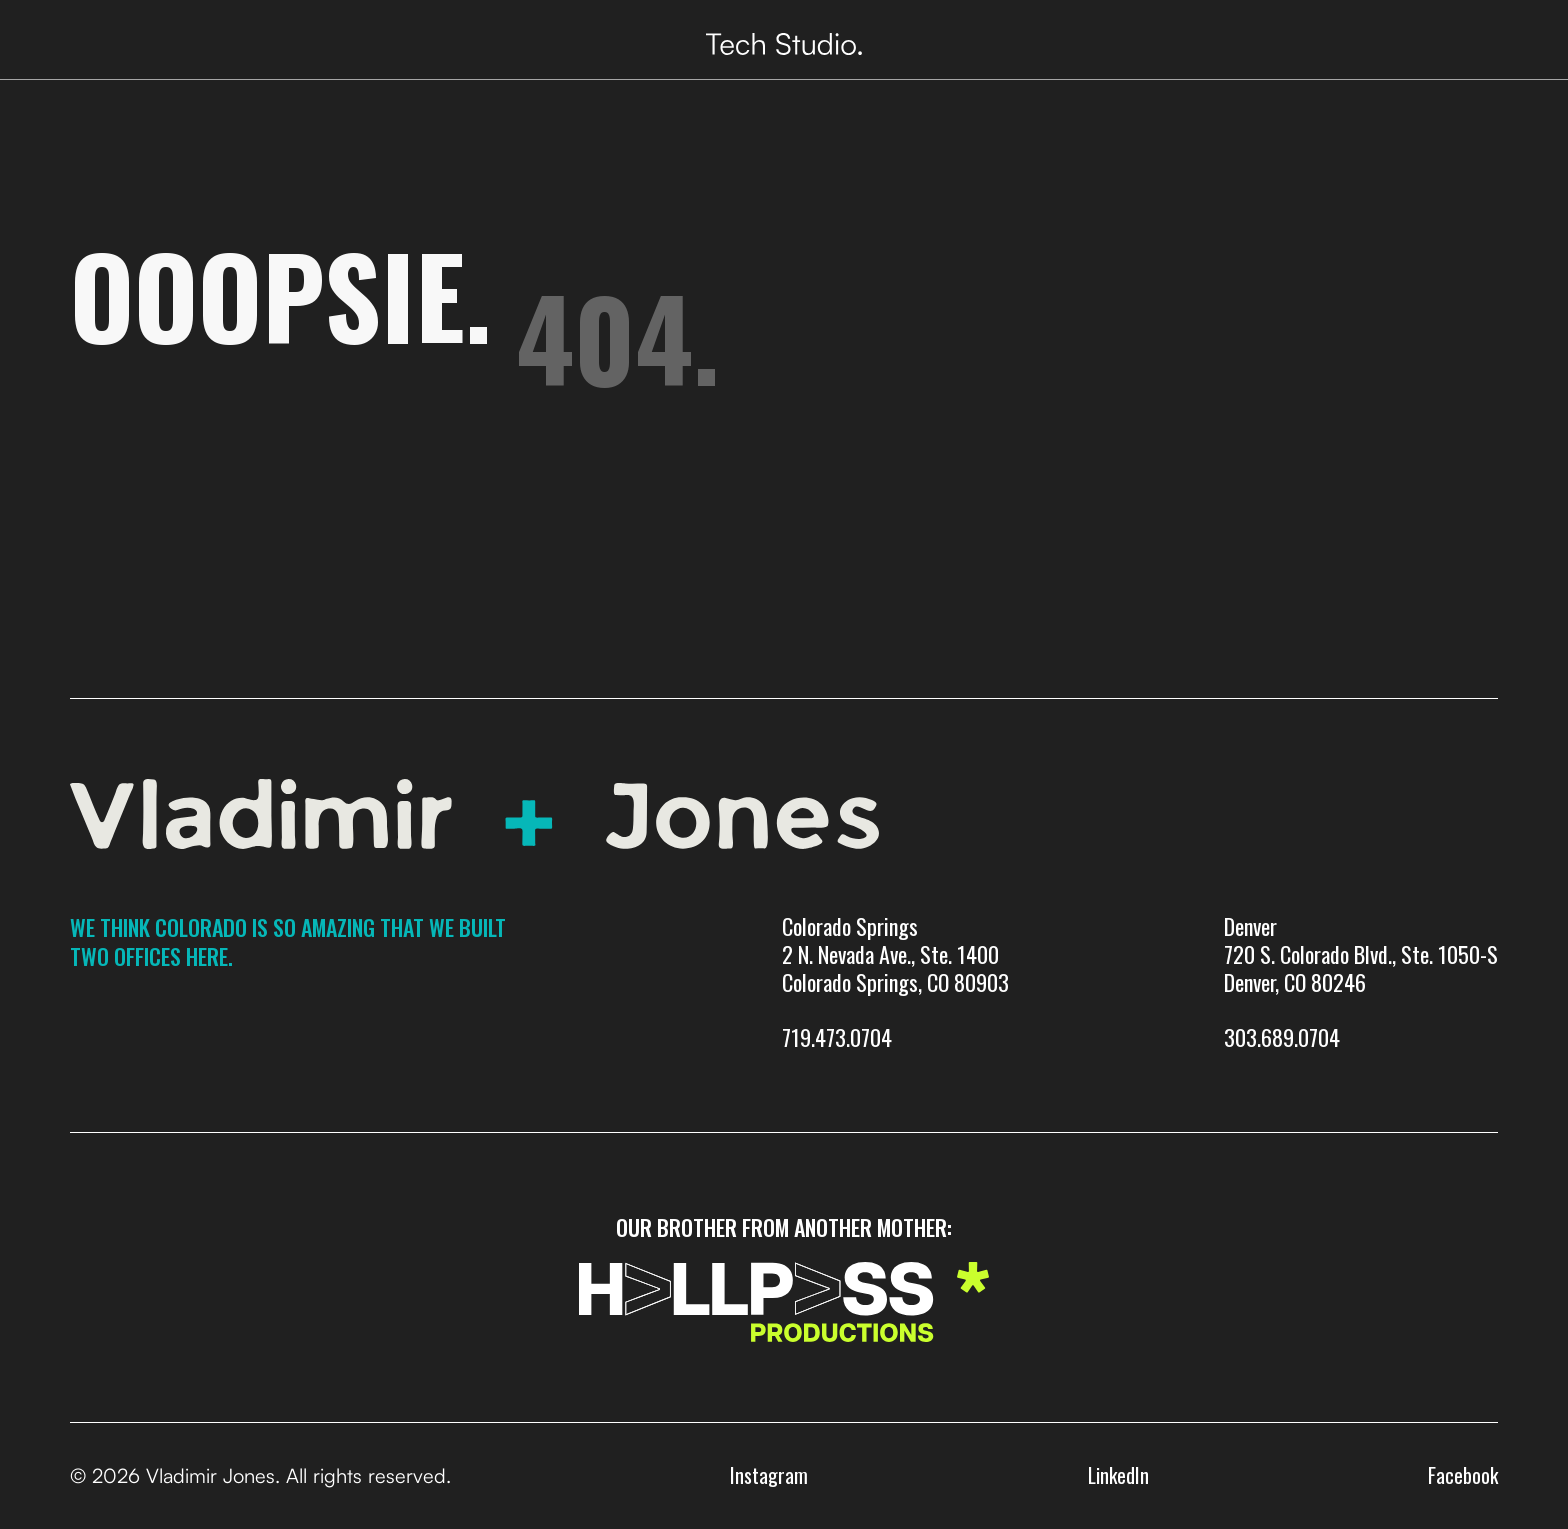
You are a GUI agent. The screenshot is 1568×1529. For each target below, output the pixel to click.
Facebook (1463, 1475)
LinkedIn (1118, 1475)
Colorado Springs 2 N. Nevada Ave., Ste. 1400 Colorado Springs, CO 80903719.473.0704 (895, 982)
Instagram (769, 1475)
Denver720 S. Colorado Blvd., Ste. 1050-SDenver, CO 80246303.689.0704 (1361, 982)
